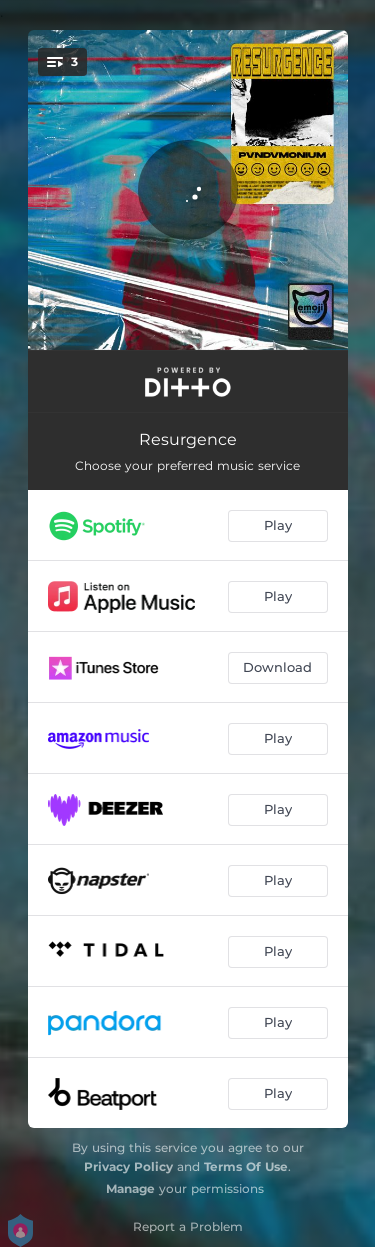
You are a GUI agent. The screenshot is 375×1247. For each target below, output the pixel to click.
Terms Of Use (246, 1166)
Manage (130, 1188)
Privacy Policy (128, 1166)
